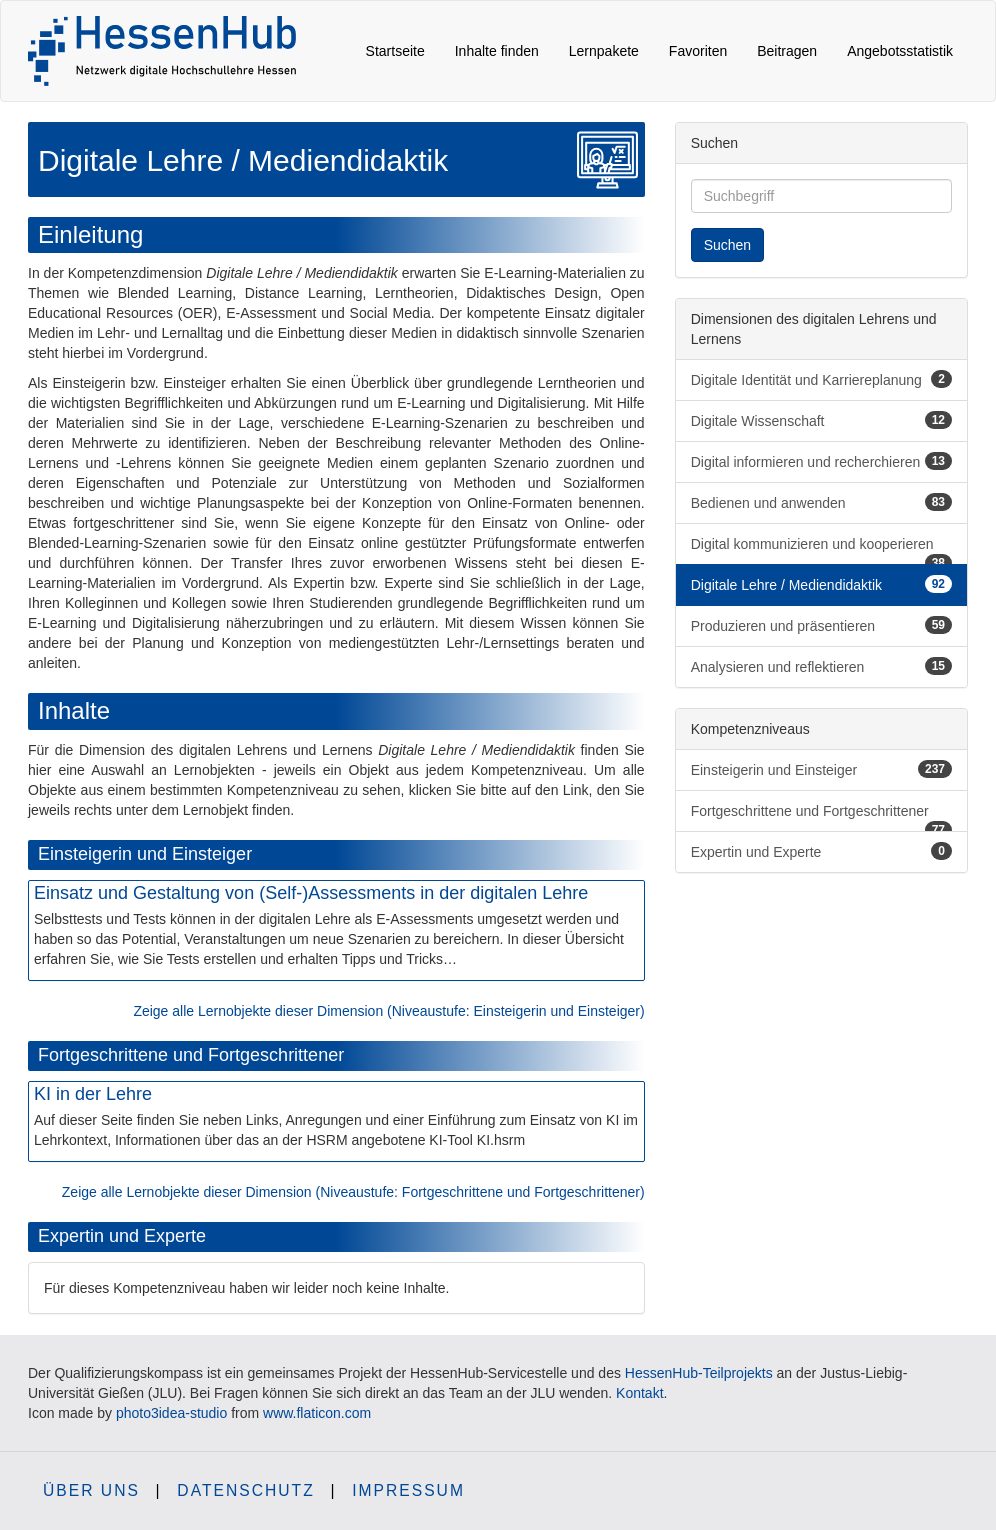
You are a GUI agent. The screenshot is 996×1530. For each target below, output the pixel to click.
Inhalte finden (497, 51)
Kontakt (639, 1393)
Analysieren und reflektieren (821, 666)
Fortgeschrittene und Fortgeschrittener (821, 817)
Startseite (395, 51)
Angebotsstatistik (900, 51)
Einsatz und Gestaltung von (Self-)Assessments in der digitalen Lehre (311, 893)
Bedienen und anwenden (821, 502)
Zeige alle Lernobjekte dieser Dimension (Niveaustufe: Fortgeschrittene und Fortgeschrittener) (353, 1192)
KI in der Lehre (93, 1094)
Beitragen (787, 51)
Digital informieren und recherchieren (821, 461)
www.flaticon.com (317, 1413)
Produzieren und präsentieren (821, 625)
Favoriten (698, 51)
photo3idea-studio (171, 1413)
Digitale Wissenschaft (821, 420)
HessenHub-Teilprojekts (699, 1373)
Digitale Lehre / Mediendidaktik (821, 584)
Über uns (91, 1490)
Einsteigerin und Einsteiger (821, 769)
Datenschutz (245, 1490)
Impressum (408, 1490)
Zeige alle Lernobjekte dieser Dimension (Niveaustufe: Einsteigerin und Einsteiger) (388, 1011)
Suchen (727, 245)
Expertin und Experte (821, 851)
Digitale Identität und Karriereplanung (821, 379)
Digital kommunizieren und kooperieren (821, 550)
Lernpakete (604, 51)
